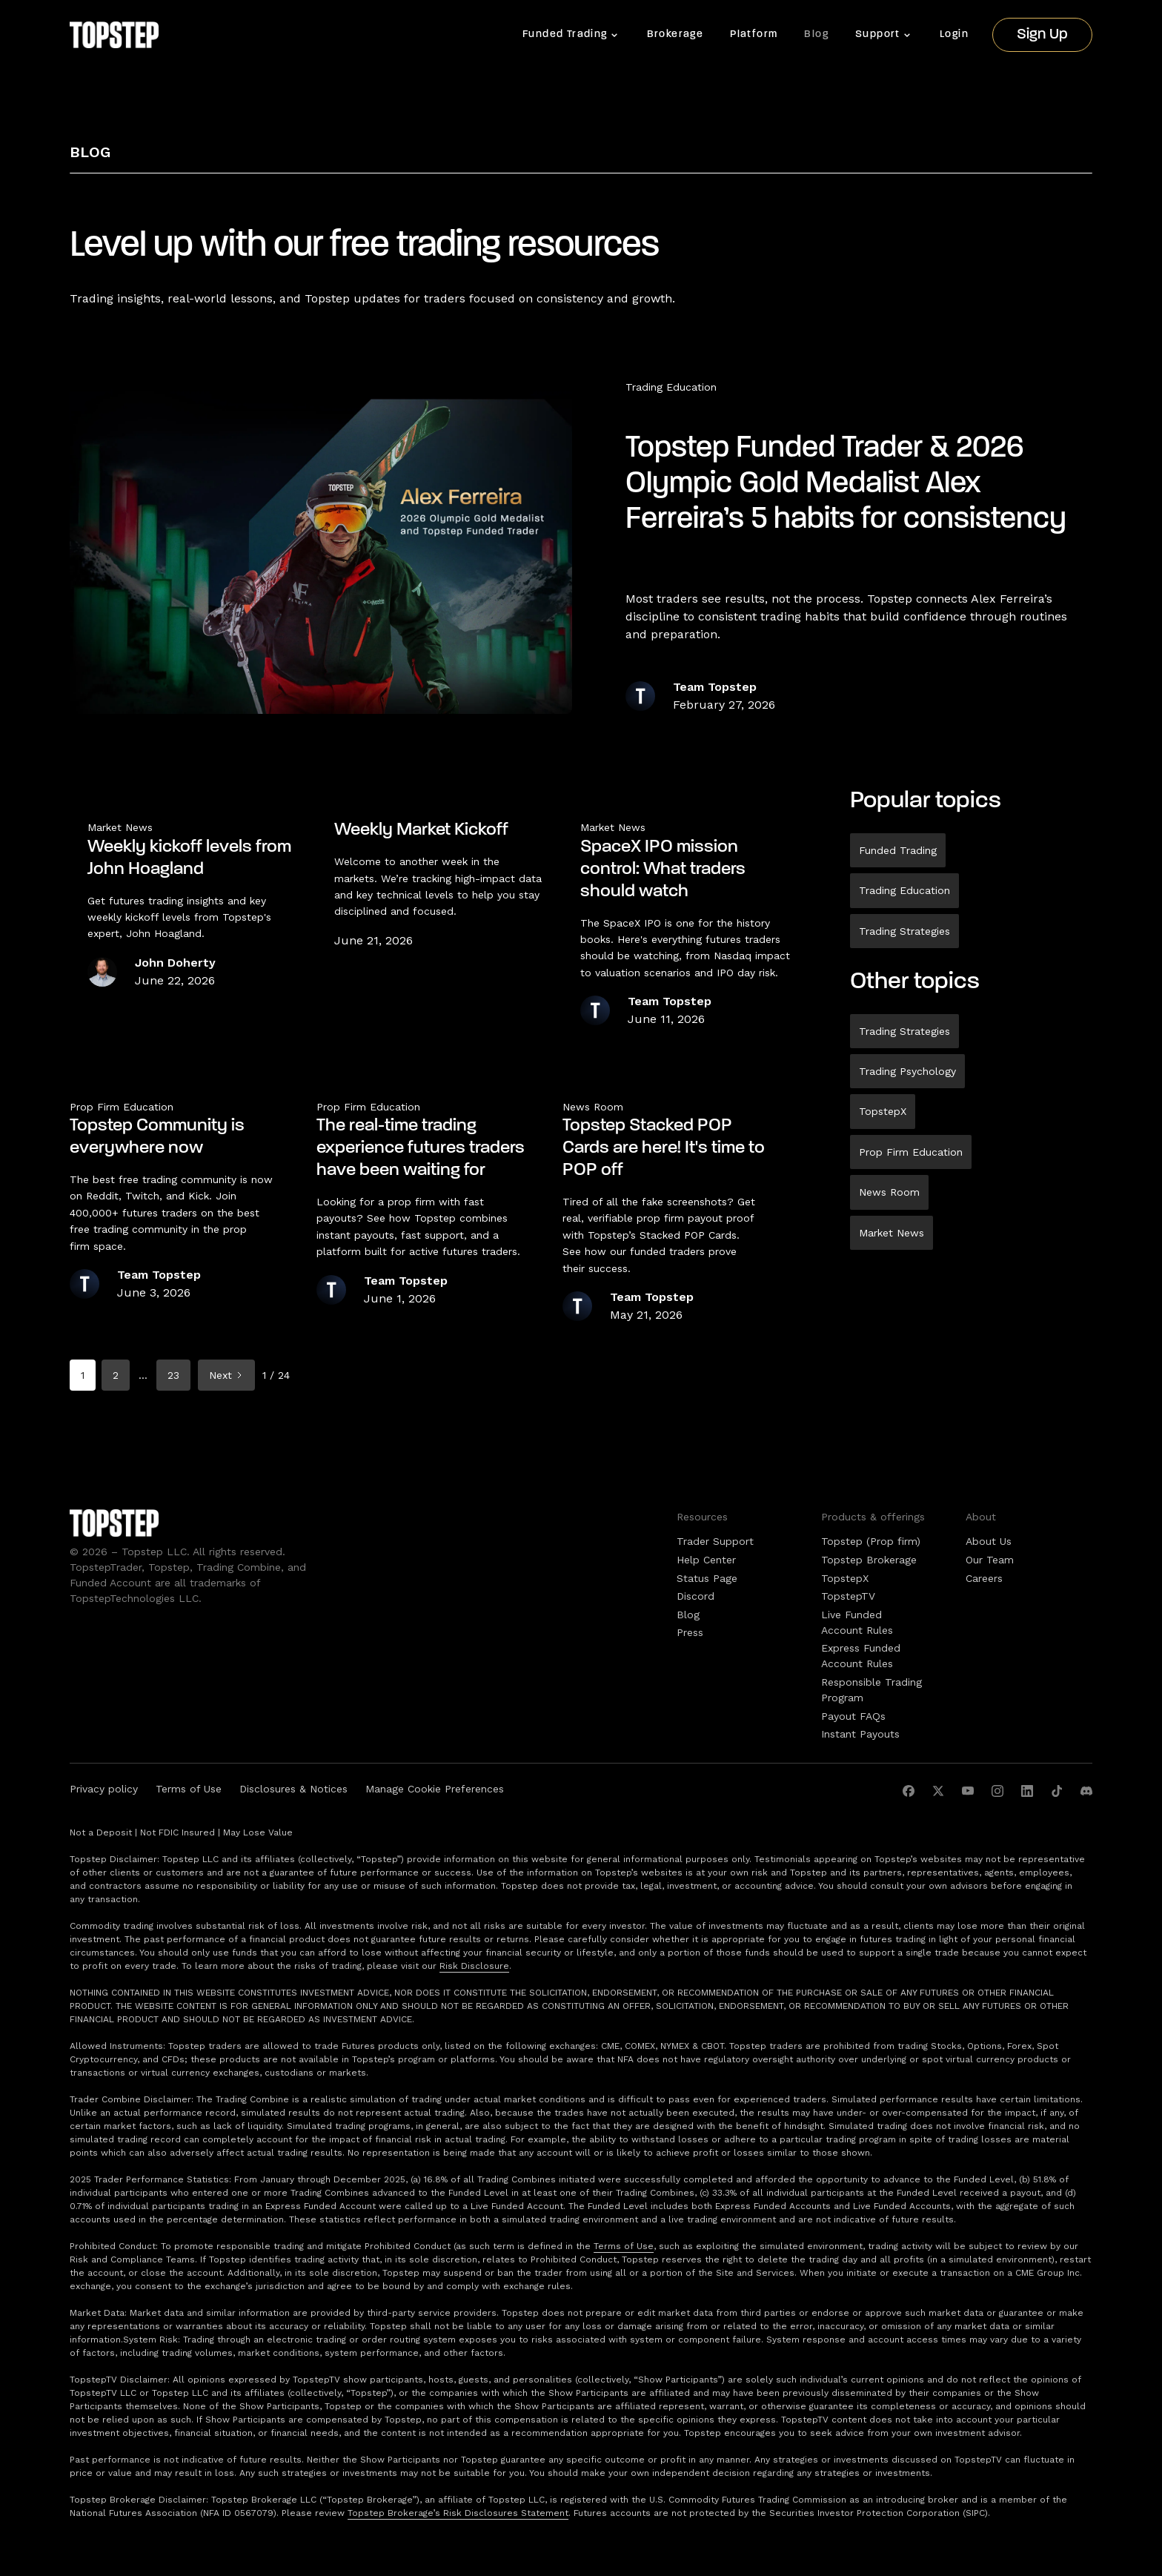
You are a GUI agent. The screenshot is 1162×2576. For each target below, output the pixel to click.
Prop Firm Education (911, 1152)
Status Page (707, 1578)
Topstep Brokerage (869, 1560)
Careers (984, 1578)
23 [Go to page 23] (173, 1375)
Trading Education (671, 387)
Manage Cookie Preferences (434, 1789)
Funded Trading (898, 850)
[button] (571, 35)
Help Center (706, 1560)
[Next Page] (226, 1375)
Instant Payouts (860, 1734)
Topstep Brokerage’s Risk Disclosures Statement (458, 2513)
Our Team (990, 1560)
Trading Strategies (904, 931)
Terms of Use (189, 1789)
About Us (989, 1541)
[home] (114, 34)
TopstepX (882, 1111)
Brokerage (675, 34)
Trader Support (715, 1541)
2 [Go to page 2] (116, 1375)
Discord (695, 1596)
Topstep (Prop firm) (870, 1541)
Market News (891, 1233)
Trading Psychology (907, 1071)
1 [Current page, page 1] (82, 1375)
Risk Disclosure (474, 1966)
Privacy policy (104, 1789)
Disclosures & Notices (293, 1789)
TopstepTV (848, 1596)
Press (690, 1632)
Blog (816, 34)
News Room (889, 1192)
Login (954, 34)
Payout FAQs (853, 1716)
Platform (753, 34)
